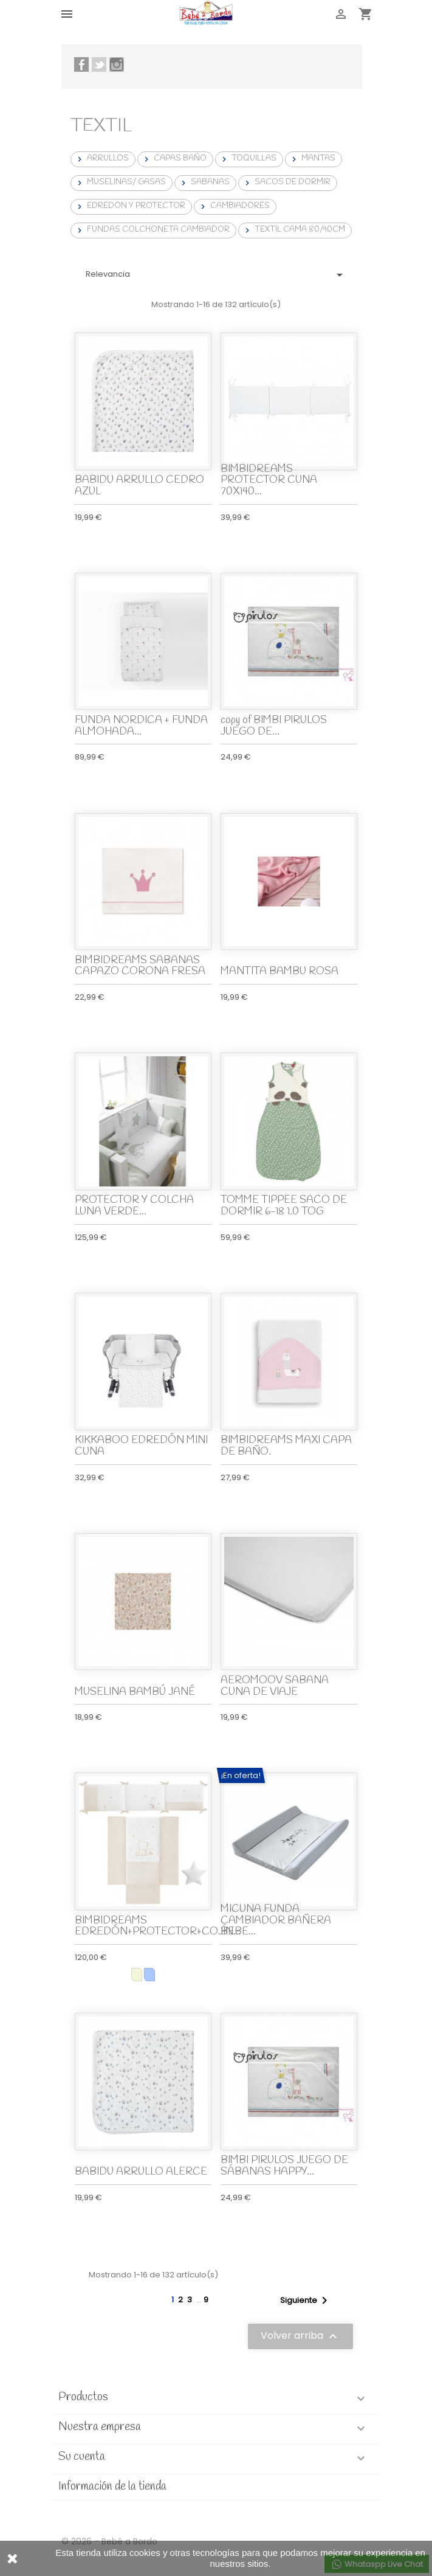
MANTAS (312, 158)
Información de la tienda (112, 2487)
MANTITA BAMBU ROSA (279, 971)
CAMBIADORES (234, 206)
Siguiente (306, 2300)
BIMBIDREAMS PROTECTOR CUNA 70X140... (269, 480)
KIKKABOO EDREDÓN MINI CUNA (141, 1446)
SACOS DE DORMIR (286, 182)
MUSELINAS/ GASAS (120, 182)
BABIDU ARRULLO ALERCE (141, 2172)
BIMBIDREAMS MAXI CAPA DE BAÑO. (286, 1446)
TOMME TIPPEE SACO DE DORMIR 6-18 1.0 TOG (284, 1206)
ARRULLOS (102, 158)
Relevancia (216, 275)
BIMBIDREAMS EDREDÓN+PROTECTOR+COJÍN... (158, 1926)
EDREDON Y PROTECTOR (130, 206)
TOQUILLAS (247, 158)
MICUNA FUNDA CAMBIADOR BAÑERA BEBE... (276, 1920)
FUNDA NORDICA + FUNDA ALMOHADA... (141, 726)
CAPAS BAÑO (174, 158)
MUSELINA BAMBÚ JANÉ (135, 1692)
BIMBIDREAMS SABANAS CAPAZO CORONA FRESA (140, 966)
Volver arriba (300, 2336)
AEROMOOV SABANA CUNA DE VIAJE (275, 1686)
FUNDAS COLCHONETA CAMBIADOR (152, 229)
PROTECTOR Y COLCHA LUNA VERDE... (134, 1206)
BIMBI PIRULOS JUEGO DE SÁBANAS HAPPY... (284, 2166)
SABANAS (204, 182)
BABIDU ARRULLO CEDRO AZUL (139, 486)
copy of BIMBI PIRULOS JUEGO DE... (274, 726)
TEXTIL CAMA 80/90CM (293, 229)
